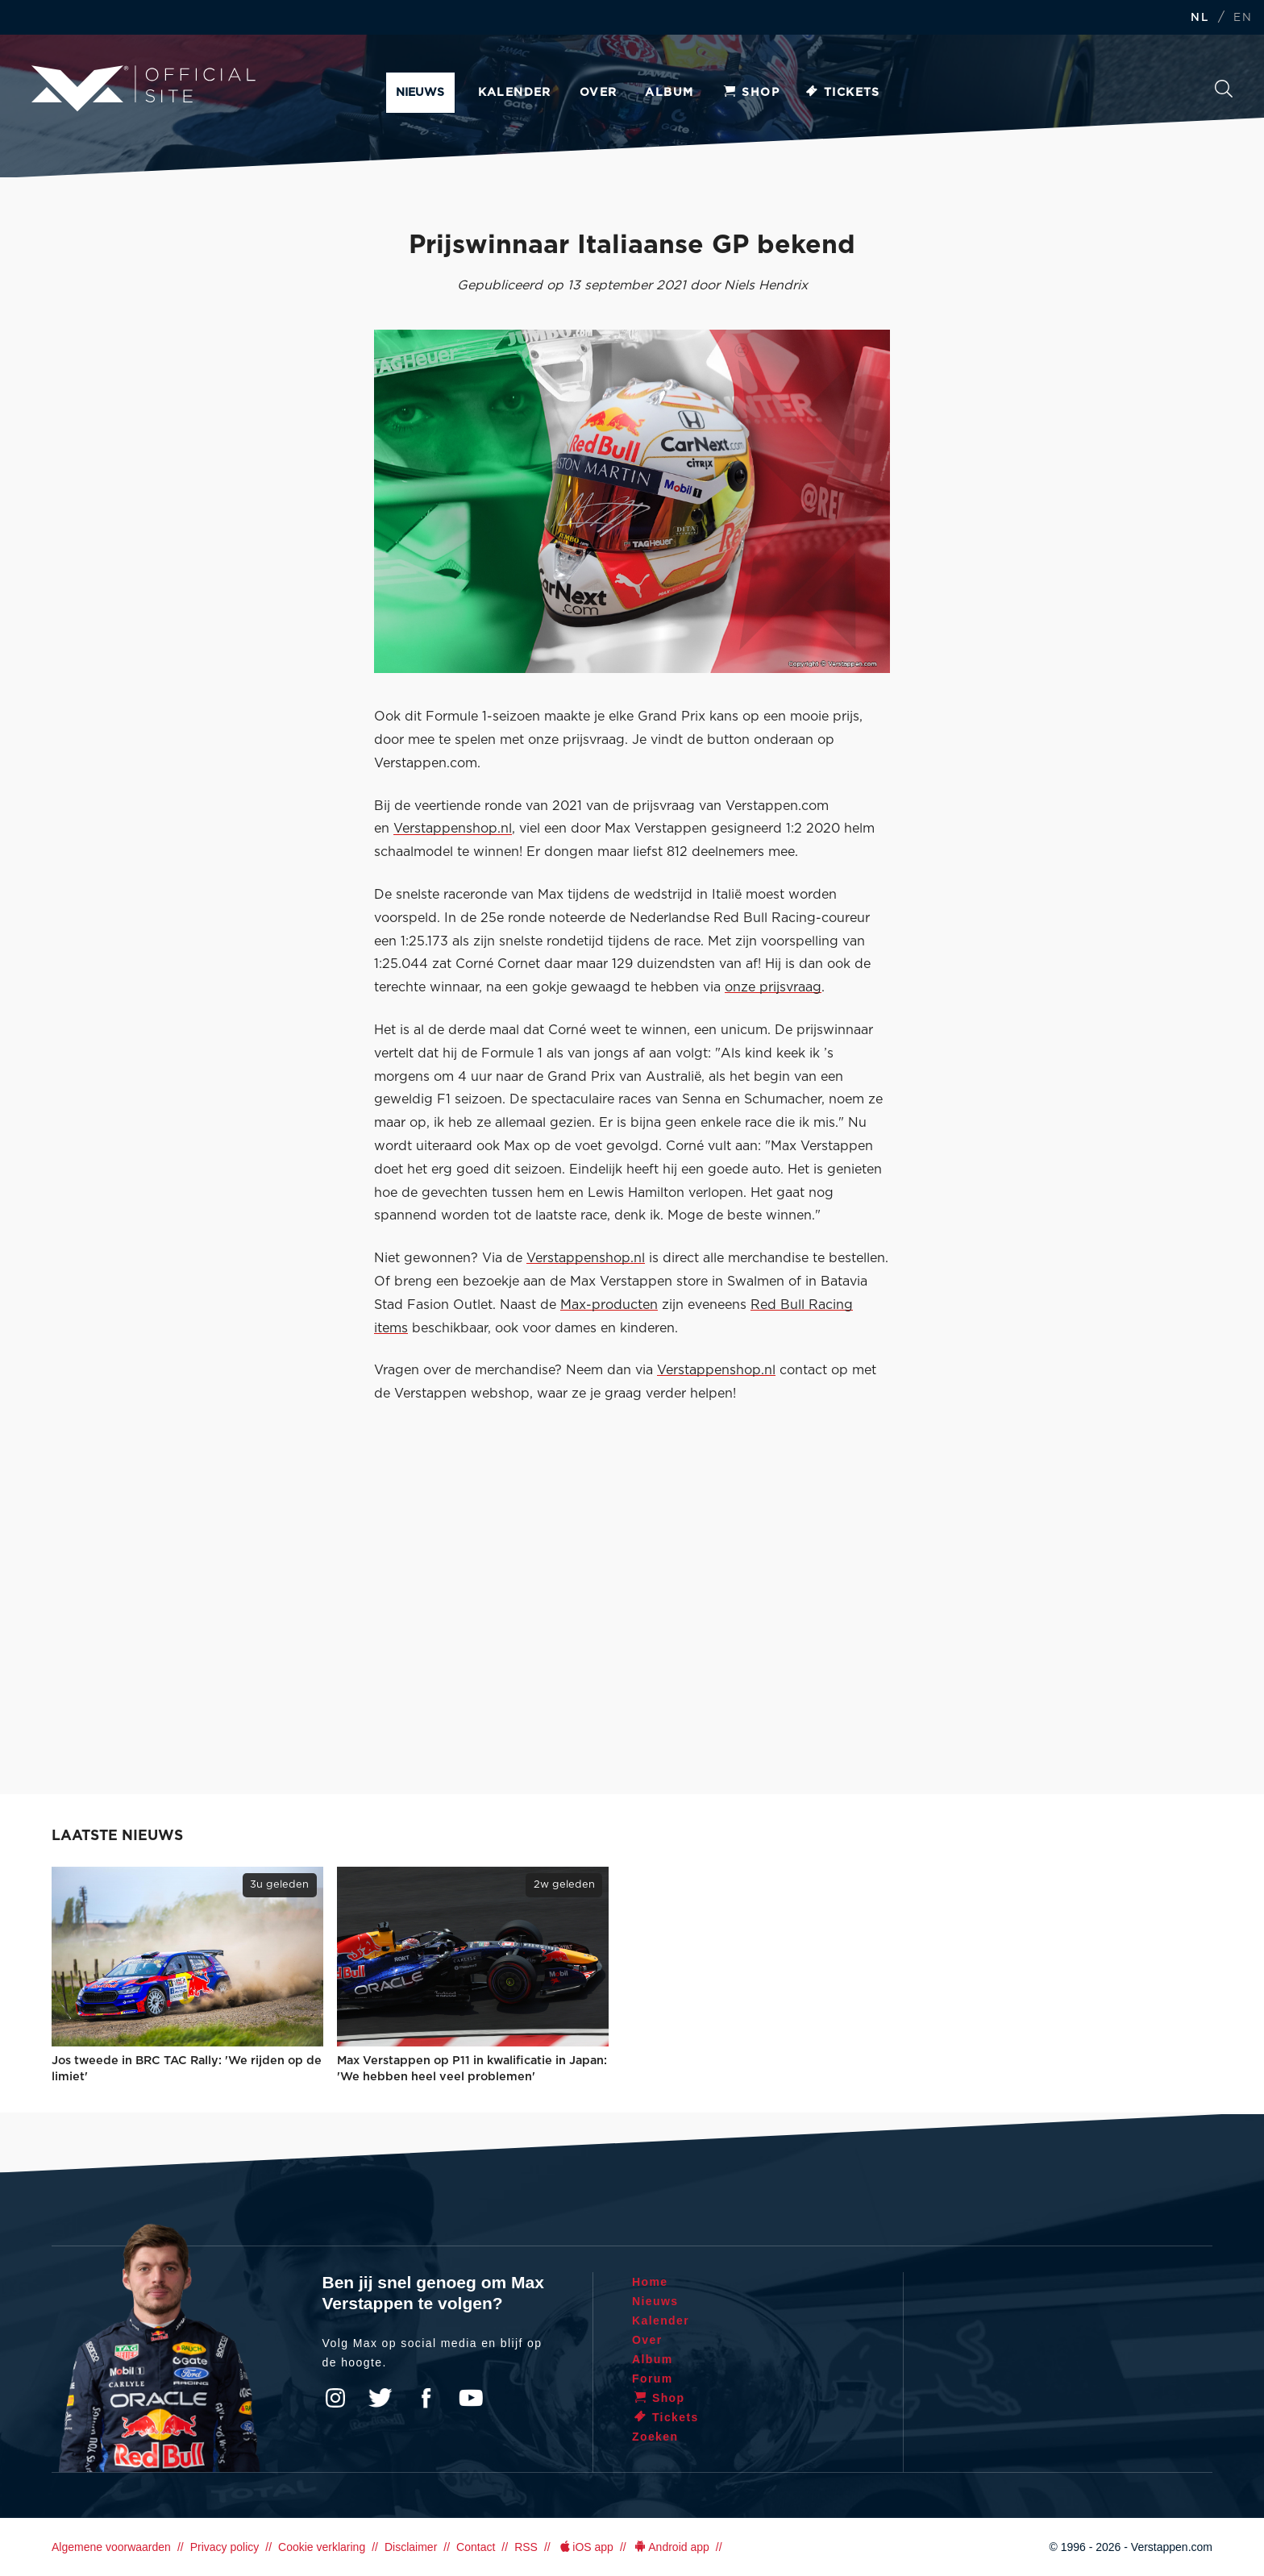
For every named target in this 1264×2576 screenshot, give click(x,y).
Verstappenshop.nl (452, 828)
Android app (671, 2547)
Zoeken (1224, 89)
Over (598, 92)
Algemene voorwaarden (111, 2547)
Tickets (842, 92)
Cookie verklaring (321, 2547)
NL (1199, 18)
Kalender (514, 92)
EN (1242, 18)
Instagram (335, 2398)
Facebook (426, 2398)
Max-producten (609, 1304)
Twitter (380, 2398)
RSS (526, 2547)
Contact (475, 2547)
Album (669, 92)
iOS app (585, 2547)
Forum (652, 2378)
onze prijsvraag (773, 987)
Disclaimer (411, 2547)
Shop (750, 92)
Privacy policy (225, 2547)
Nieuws (420, 92)
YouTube (471, 2398)
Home (650, 2281)
